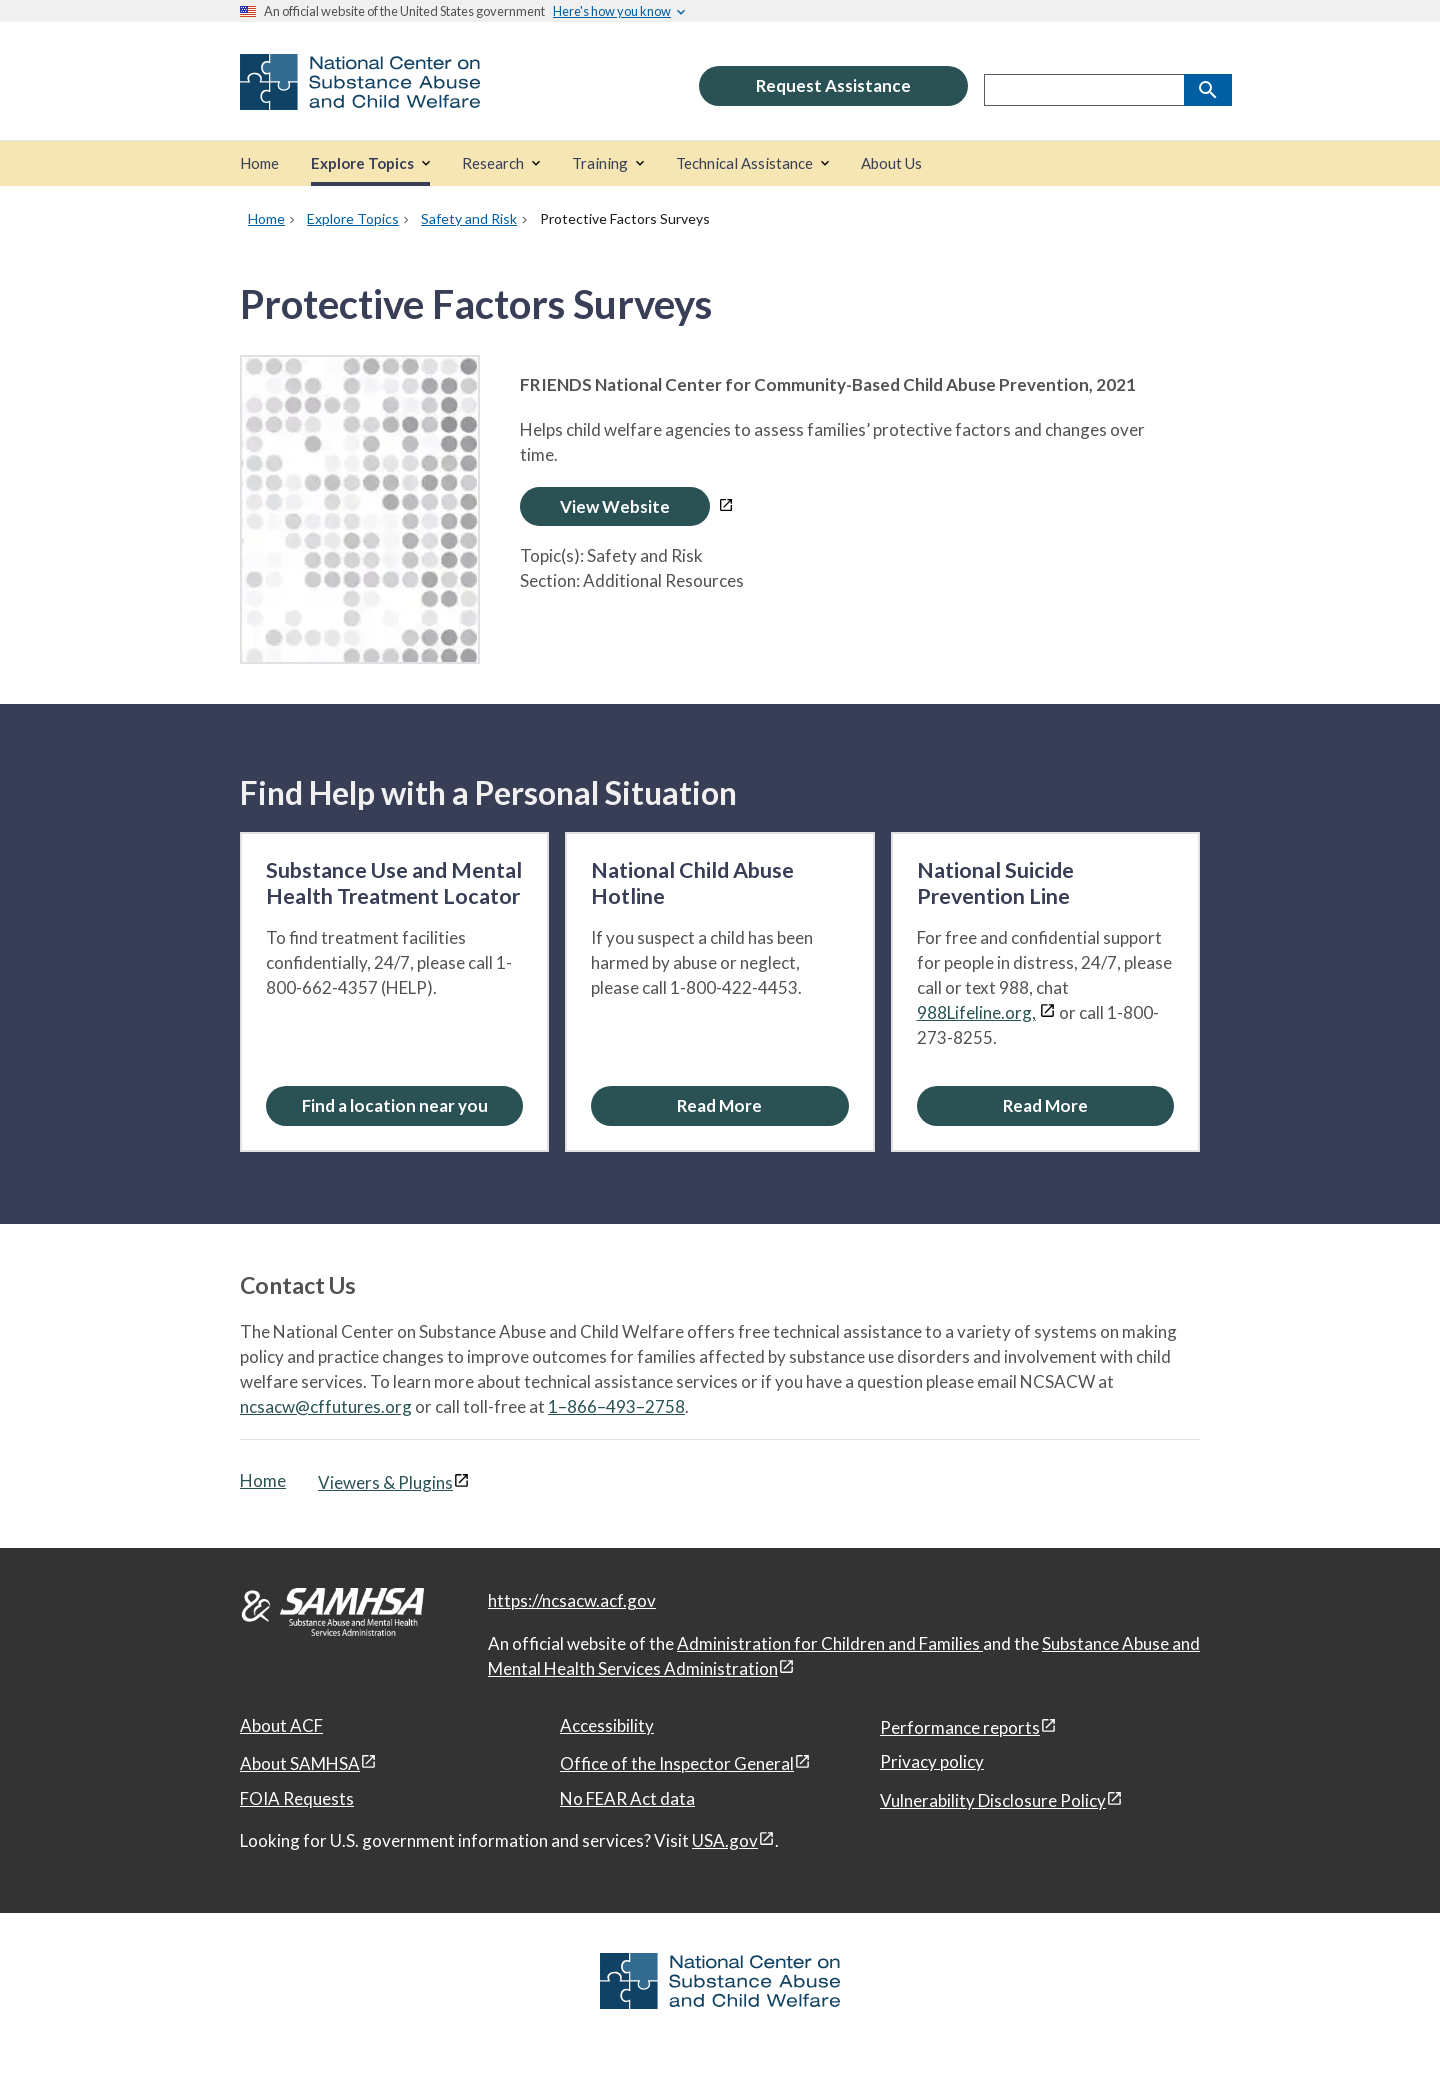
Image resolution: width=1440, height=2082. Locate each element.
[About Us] (891, 163)
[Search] (1208, 90)
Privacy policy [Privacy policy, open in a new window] (932, 1761)
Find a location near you (395, 1105)
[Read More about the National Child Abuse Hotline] (719, 1105)
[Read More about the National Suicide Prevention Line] (1045, 1105)
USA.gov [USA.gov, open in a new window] (725, 1840)
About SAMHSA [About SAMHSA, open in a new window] (300, 1763)
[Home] (259, 163)
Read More (719, 1105)
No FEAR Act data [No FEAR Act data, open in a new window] (627, 1798)
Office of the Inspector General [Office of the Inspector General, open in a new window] (677, 1763)
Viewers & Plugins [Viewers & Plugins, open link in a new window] (385, 1482)
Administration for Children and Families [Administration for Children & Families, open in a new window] (830, 1643)
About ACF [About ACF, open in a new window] (281, 1725)
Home (263, 1480)
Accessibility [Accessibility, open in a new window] (607, 1725)
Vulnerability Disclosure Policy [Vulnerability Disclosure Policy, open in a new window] (993, 1800)
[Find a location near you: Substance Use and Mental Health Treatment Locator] (394, 1105)
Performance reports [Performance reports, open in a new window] (960, 1727)
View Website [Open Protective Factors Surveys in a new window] (615, 506)
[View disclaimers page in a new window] (726, 506)
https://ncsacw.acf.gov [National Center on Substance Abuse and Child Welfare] (572, 1600)
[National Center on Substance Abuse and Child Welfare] (360, 96)
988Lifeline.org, (976, 1012)
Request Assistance (833, 85)
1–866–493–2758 (616, 1406)
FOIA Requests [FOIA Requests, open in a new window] (297, 1798)
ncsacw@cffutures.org (326, 1406)
